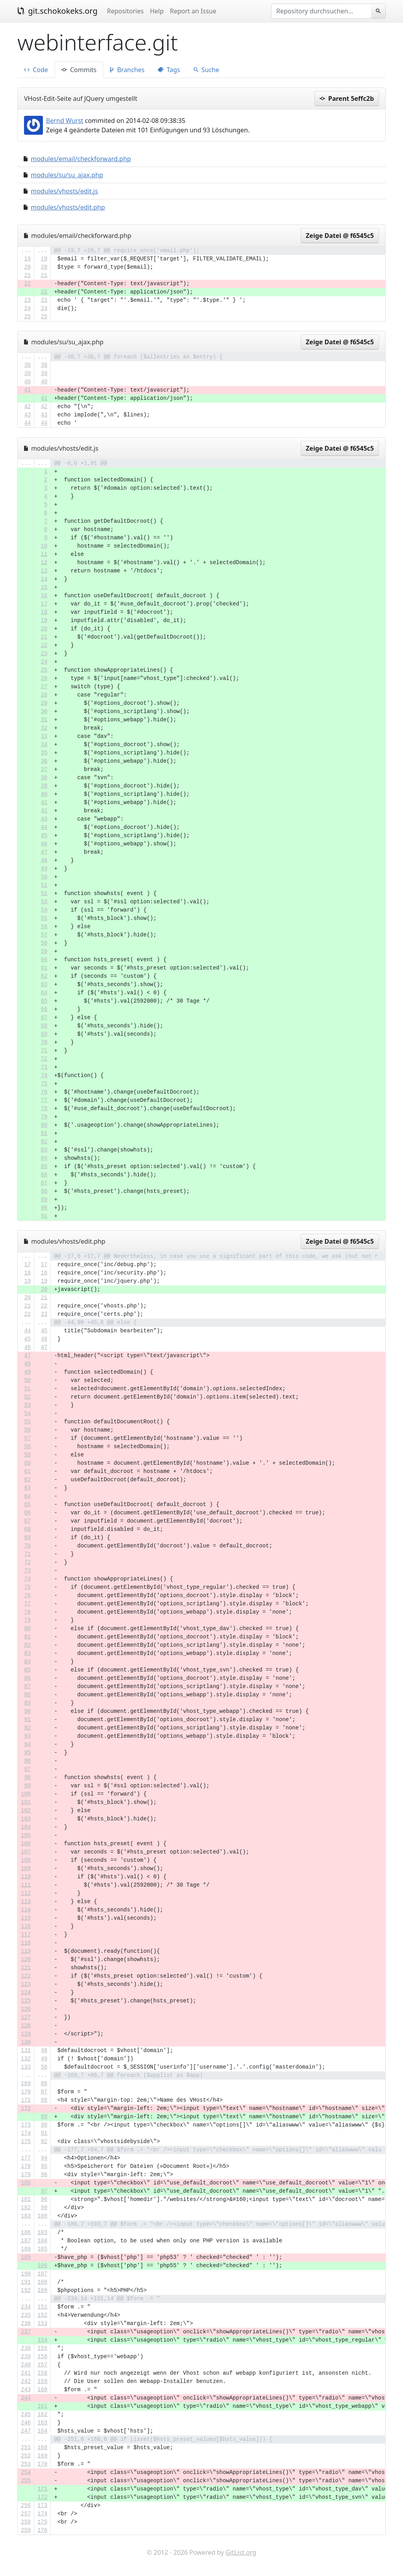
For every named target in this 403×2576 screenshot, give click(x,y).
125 (26, 2001)
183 (26, 2216)
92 (27, 1728)
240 (26, 2365)
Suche (206, 69)
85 (44, 1166)
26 (44, 678)
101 (26, 1802)
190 (26, 2274)
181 (26, 2199)
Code (36, 69)
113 (26, 1901)
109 (26, 1868)
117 (26, 1935)
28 (44, 695)
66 (44, 1009)
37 (44, 769)
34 (44, 744)
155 (42, 2348)
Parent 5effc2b (347, 98)
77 (44, 1100)
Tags (169, 69)
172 (26, 2108)
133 (26, 2067)
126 (26, 2009)
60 (44, 959)
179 (26, 2174)
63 (44, 984)
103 (26, 1819)
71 (44, 1050)
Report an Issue (193, 11)
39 (27, 373)
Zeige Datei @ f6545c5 (340, 235)
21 (27, 275)
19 (27, 259)
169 (26, 2083)
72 (44, 1059)
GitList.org (241, 2552)
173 (26, 2125)
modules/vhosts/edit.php (68, 207)
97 (27, 1769)
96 (27, 1761)
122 (26, 1976)
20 (27, 267)
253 (26, 2464)
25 (27, 317)
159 (42, 2381)
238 (26, 2348)
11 (44, 554)
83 (44, 1150)
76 (44, 1092)
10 (44, 546)
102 (26, 1810)
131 (26, 2050)
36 (44, 761)
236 (26, 2323)
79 (44, 1117)
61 (44, 968)
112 (26, 1893)
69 (44, 1034)
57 (44, 935)
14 (44, 579)
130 (26, 2042)
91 (44, 1216)
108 (26, 1860)
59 (44, 951)
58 (44, 943)
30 (44, 711)
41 (27, 390)
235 (26, 2315)
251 (26, 2447)
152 (42, 2315)
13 (44, 571)
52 (44, 893)
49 (44, 868)
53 (44, 902)
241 (26, 2373)
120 (26, 1959)
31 (44, 720)
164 (42, 2431)
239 (26, 2356)
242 (26, 2381)
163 (42, 2423)
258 (26, 2522)
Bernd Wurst (64, 120)
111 (26, 1885)
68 (44, 1026)
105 (26, 1835)
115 (26, 1918)
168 (42, 2447)
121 (26, 1968)
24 (27, 308)
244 (26, 2398)
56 (44, 926)
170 (26, 2092)
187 (26, 2241)
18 (44, 612)
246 (26, 2423)
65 (44, 1001)
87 (44, 1183)
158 (42, 2373)
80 (44, 1125)
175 (26, 2141)
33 (44, 736)
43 (27, 415)
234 (26, 2307)
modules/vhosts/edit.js (64, 191)
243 (26, 2390)
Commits (78, 69)
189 (26, 2257)
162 (42, 2414)
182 (26, 2208)
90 (44, 1208)
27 (44, 686)
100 (26, 1794)
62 (44, 976)
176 (42, 2530)
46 (44, 844)
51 (44, 885)
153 (42, 2323)
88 (44, 1191)
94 (27, 1744)
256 (26, 2505)
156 (42, 2356)
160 (42, 2390)
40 (27, 382)
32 (44, 728)
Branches (127, 69)
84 (44, 1158)
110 (26, 1877)
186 (26, 2232)
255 (26, 2481)
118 (26, 1943)
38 (27, 365)
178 (26, 2166)
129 (26, 2034)
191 (26, 2282)
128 (26, 2026)
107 (26, 1852)
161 (42, 2406)
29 (44, 703)
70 (44, 1042)
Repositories (125, 11)
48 (44, 860)
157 (42, 2365)
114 (26, 1910)
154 (42, 2340)
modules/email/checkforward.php (81, 158)
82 (44, 1141)
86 (44, 1175)
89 (44, 1199)
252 (26, 2456)
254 (26, 2472)
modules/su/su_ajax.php (67, 175)
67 (44, 1017)
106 (26, 1844)
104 (26, 1827)
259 (26, 2530)
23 (27, 300)
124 (26, 1992)
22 (27, 283)
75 (44, 1084)
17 (44, 604)
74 (44, 1075)
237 (26, 2332)
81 (44, 1133)
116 (26, 1926)
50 (44, 877)
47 (44, 852)
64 (44, 993)
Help (157, 11)
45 (44, 835)
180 (26, 2183)
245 (26, 2414)
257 (26, 2514)
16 (44, 595)
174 (26, 2133)
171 (26, 2100)
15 (44, 587)
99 (27, 1786)
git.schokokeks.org (57, 11)
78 (44, 1108)
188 (26, 2249)
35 (44, 753)
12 (44, 562)
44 (27, 423)
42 (27, 406)
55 (44, 918)
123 (26, 1984)
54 (44, 910)
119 (26, 1951)
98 (27, 1777)
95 (27, 1753)
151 (42, 2307)
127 (26, 2017)
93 (27, 1736)
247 (26, 2431)
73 (44, 1067)
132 (26, 2059)
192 (26, 2290)
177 (26, 2158)
